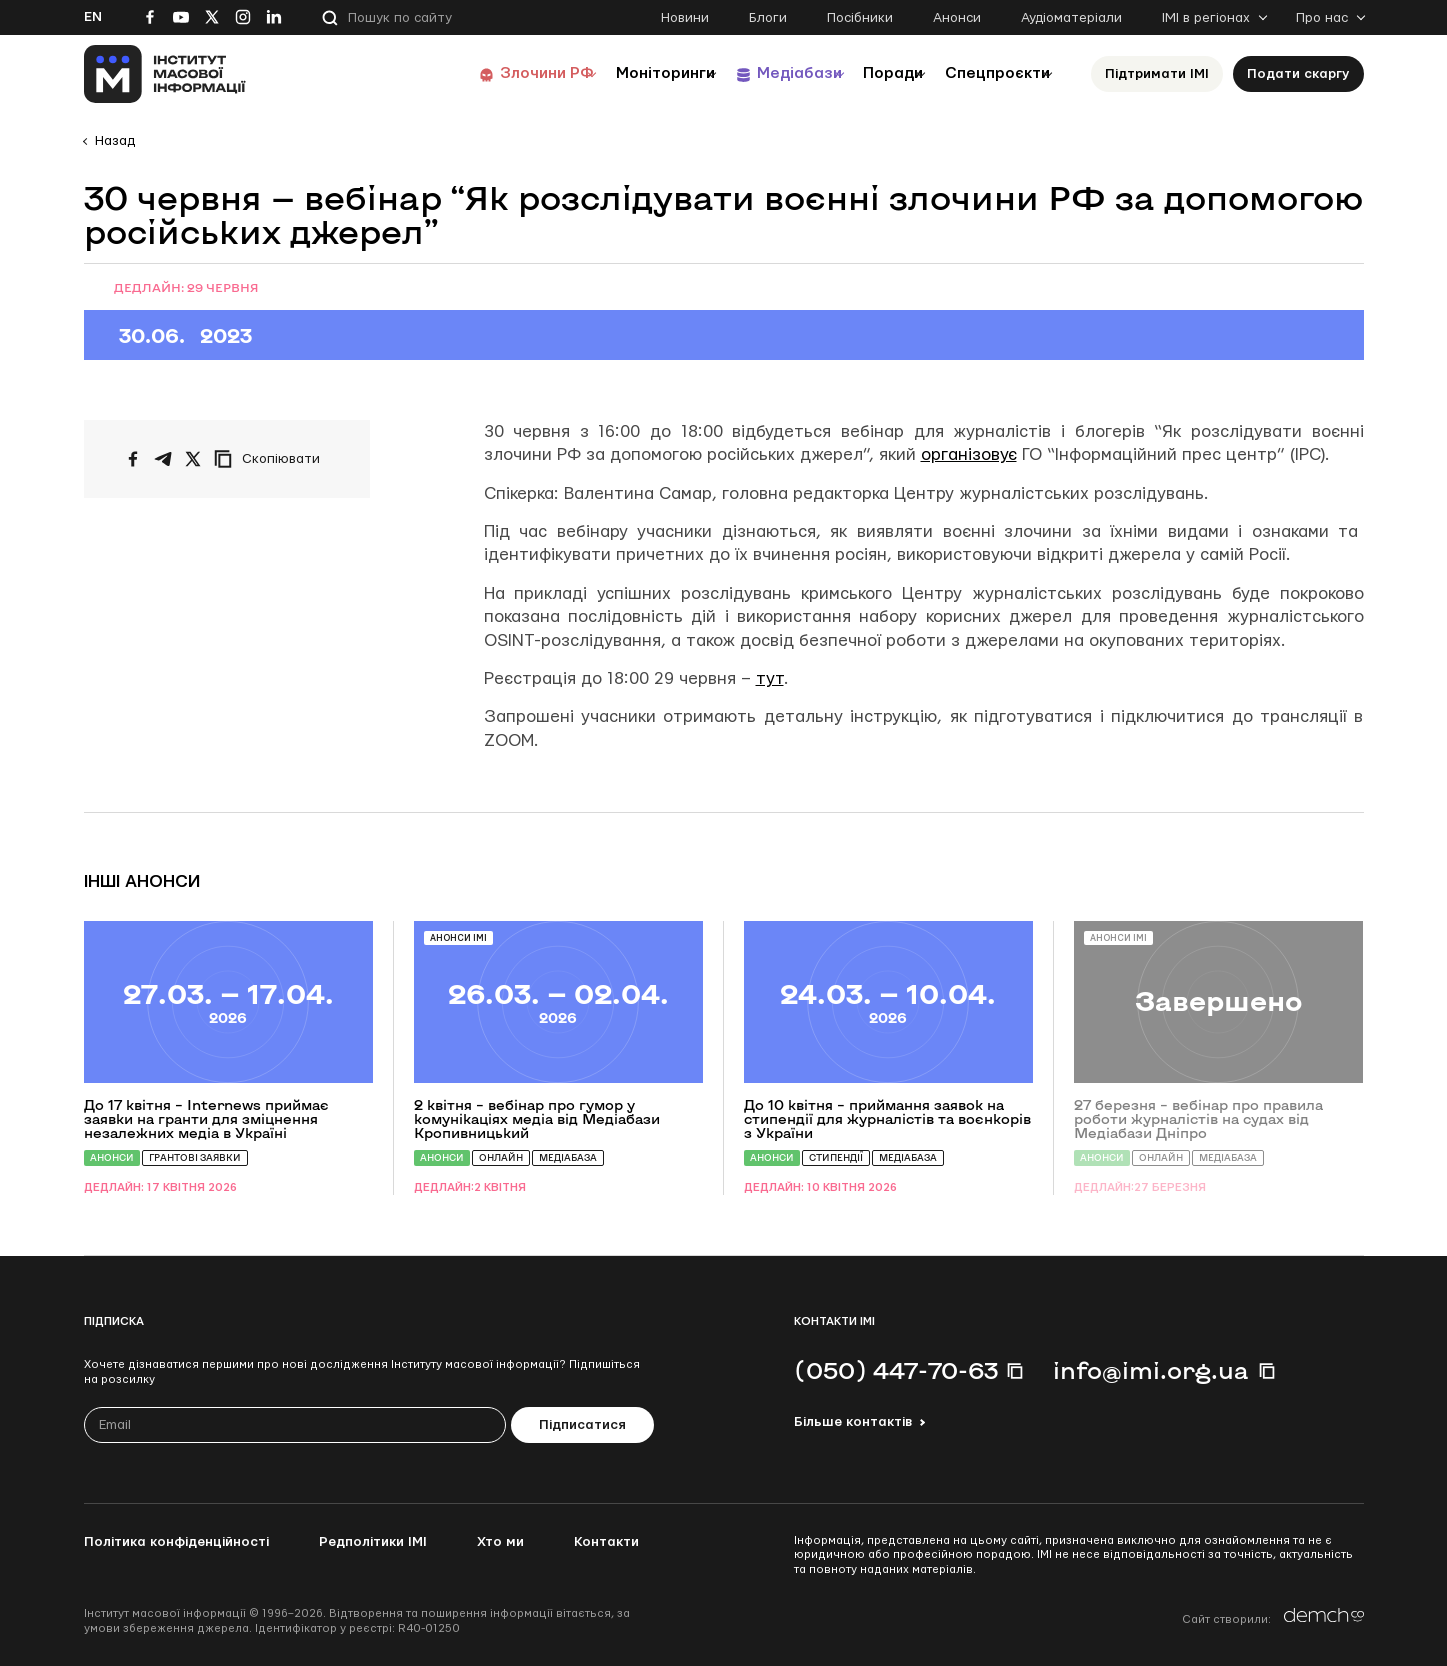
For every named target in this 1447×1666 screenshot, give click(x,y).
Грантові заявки (195, 1157)
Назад (115, 141)
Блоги (768, 18)
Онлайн (501, 1157)
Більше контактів (853, 1422)
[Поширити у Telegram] (163, 459)
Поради (865, 73)
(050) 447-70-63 (896, 1370)
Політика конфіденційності (176, 1542)
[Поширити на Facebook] (133, 459)
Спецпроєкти (987, 73)
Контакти (606, 1542)
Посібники (860, 18)
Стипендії (836, 1157)
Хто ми (500, 1542)
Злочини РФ (469, 73)
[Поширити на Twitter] (193, 459)
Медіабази (753, 73)
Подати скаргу (1298, 74)
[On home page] (165, 74)
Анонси (957, 18)
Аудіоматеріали (1071, 18)
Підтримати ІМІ (1157, 74)
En (93, 17)
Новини (685, 18)
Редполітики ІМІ (373, 1542)
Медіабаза (568, 1157)
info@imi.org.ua (1151, 1370)
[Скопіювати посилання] (272, 459)
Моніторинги (603, 73)
